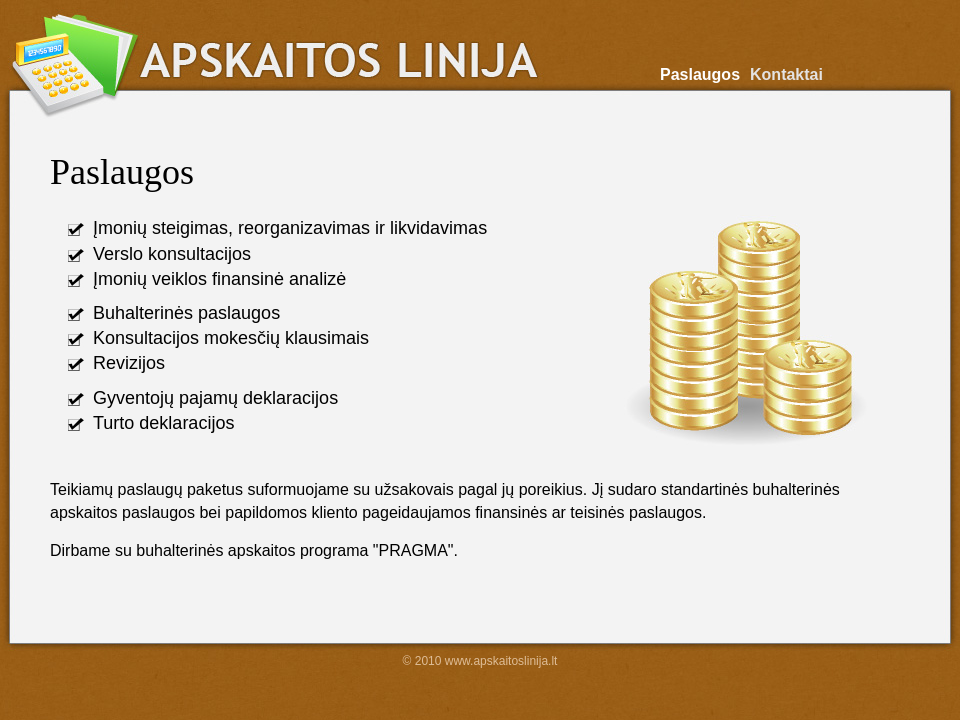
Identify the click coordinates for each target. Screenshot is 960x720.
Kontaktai (786, 74)
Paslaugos (700, 74)
